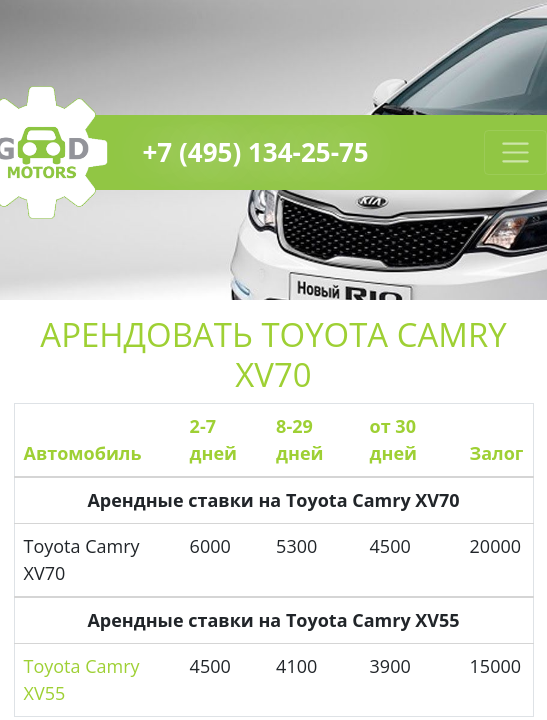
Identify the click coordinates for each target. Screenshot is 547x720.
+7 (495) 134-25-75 (255, 152)
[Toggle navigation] (515, 152)
